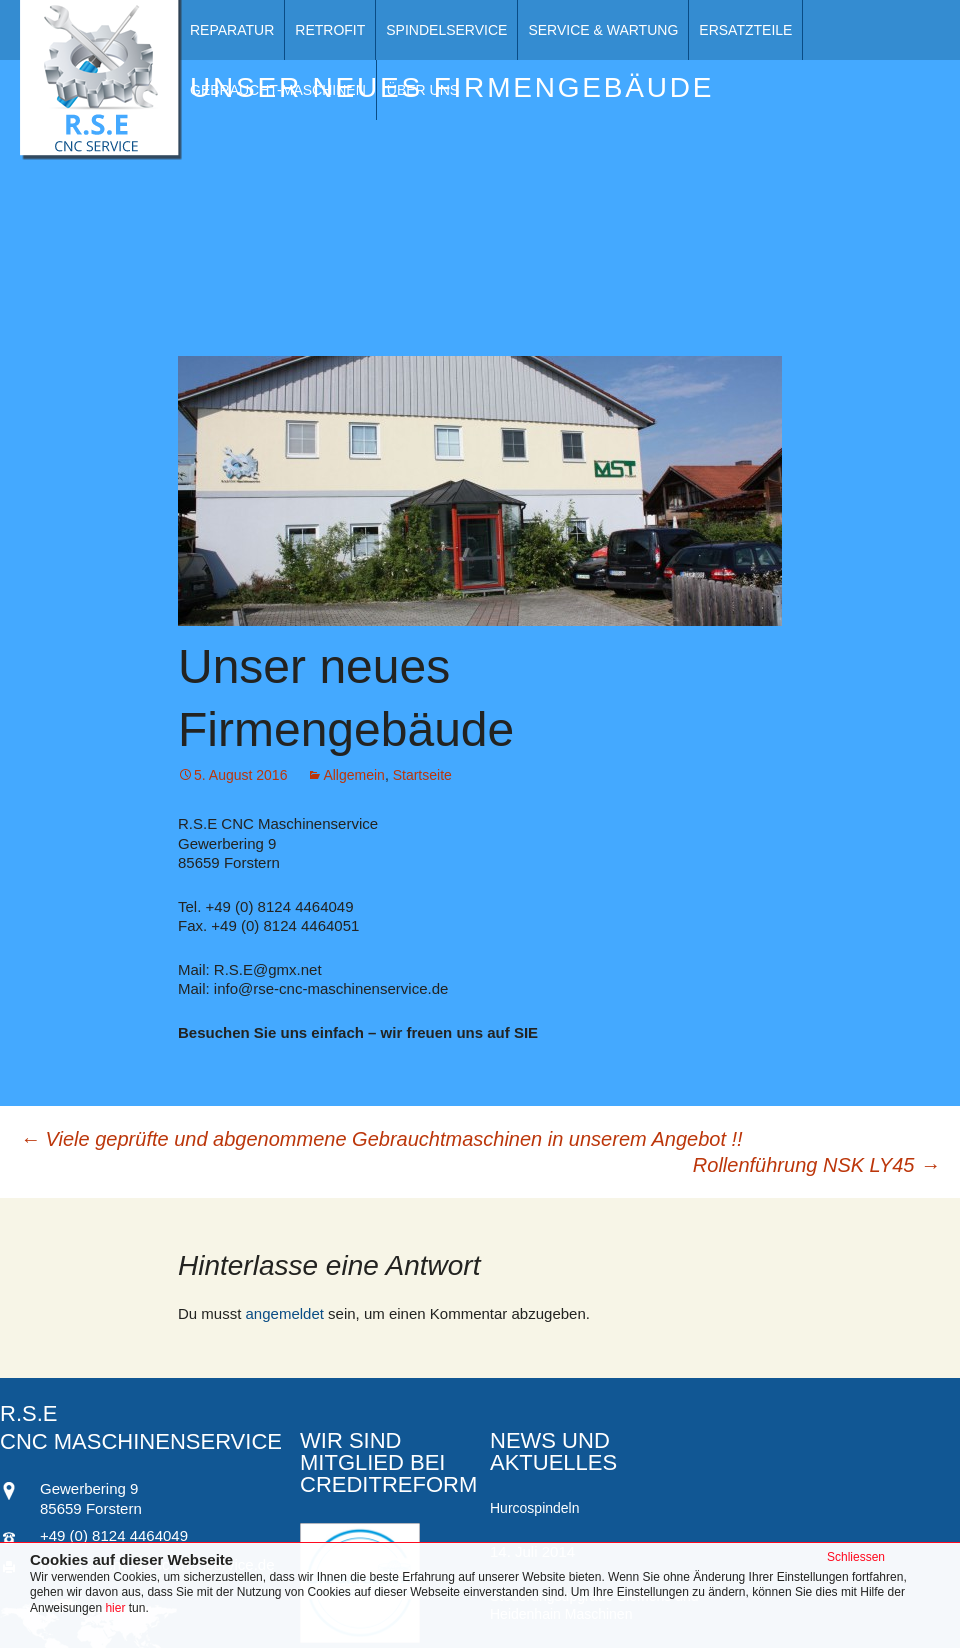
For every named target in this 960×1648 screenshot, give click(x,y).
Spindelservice (446, 30)
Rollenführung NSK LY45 (816, 1165)
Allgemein (353, 775)
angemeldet (285, 1313)
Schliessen (856, 1557)
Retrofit (330, 30)
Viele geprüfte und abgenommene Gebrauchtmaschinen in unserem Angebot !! (381, 1139)
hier (116, 1608)
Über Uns (423, 90)
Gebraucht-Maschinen (278, 90)
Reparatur (232, 30)
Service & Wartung (603, 30)
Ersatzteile (745, 30)
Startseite (422, 775)
